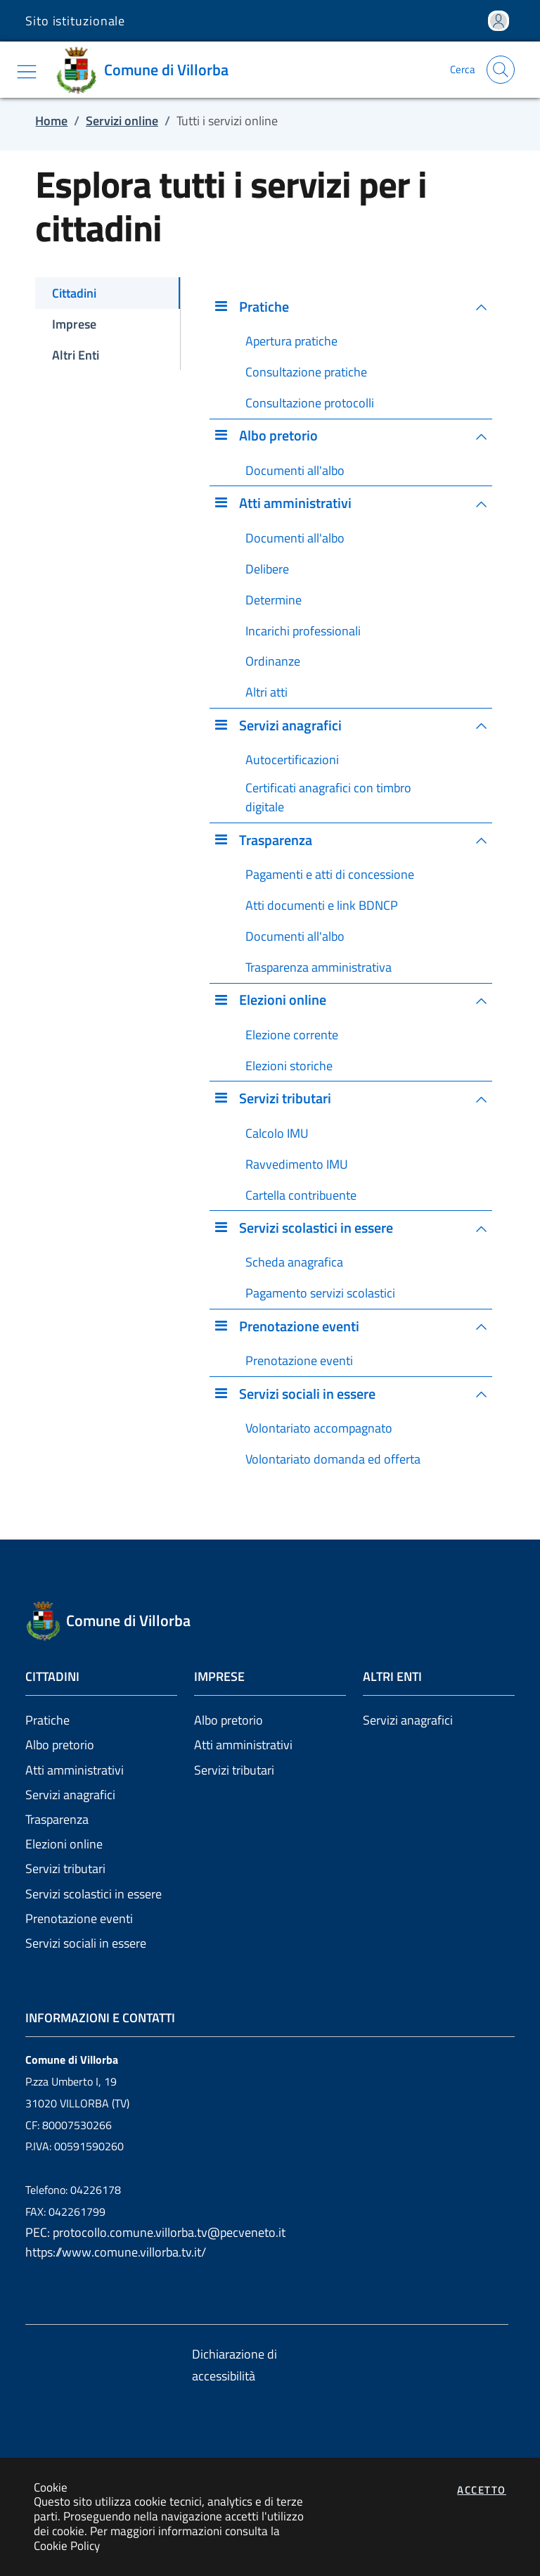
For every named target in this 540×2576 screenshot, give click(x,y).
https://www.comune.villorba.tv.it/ (115, 2251)
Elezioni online (64, 1843)
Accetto (481, 2490)
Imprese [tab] (74, 324)
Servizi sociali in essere (85, 1943)
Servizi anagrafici (70, 1794)
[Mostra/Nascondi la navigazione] (26, 72)
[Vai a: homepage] (146, 69)
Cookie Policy (67, 2545)
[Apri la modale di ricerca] (501, 70)
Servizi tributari (65, 1868)
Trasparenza (57, 1819)
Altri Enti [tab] (75, 354)
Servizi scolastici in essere (93, 1893)
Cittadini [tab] (74, 293)
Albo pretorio (59, 1744)
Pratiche (47, 1720)
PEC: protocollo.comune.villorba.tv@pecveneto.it (155, 2232)
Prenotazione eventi (79, 1918)
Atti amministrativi (74, 1769)
